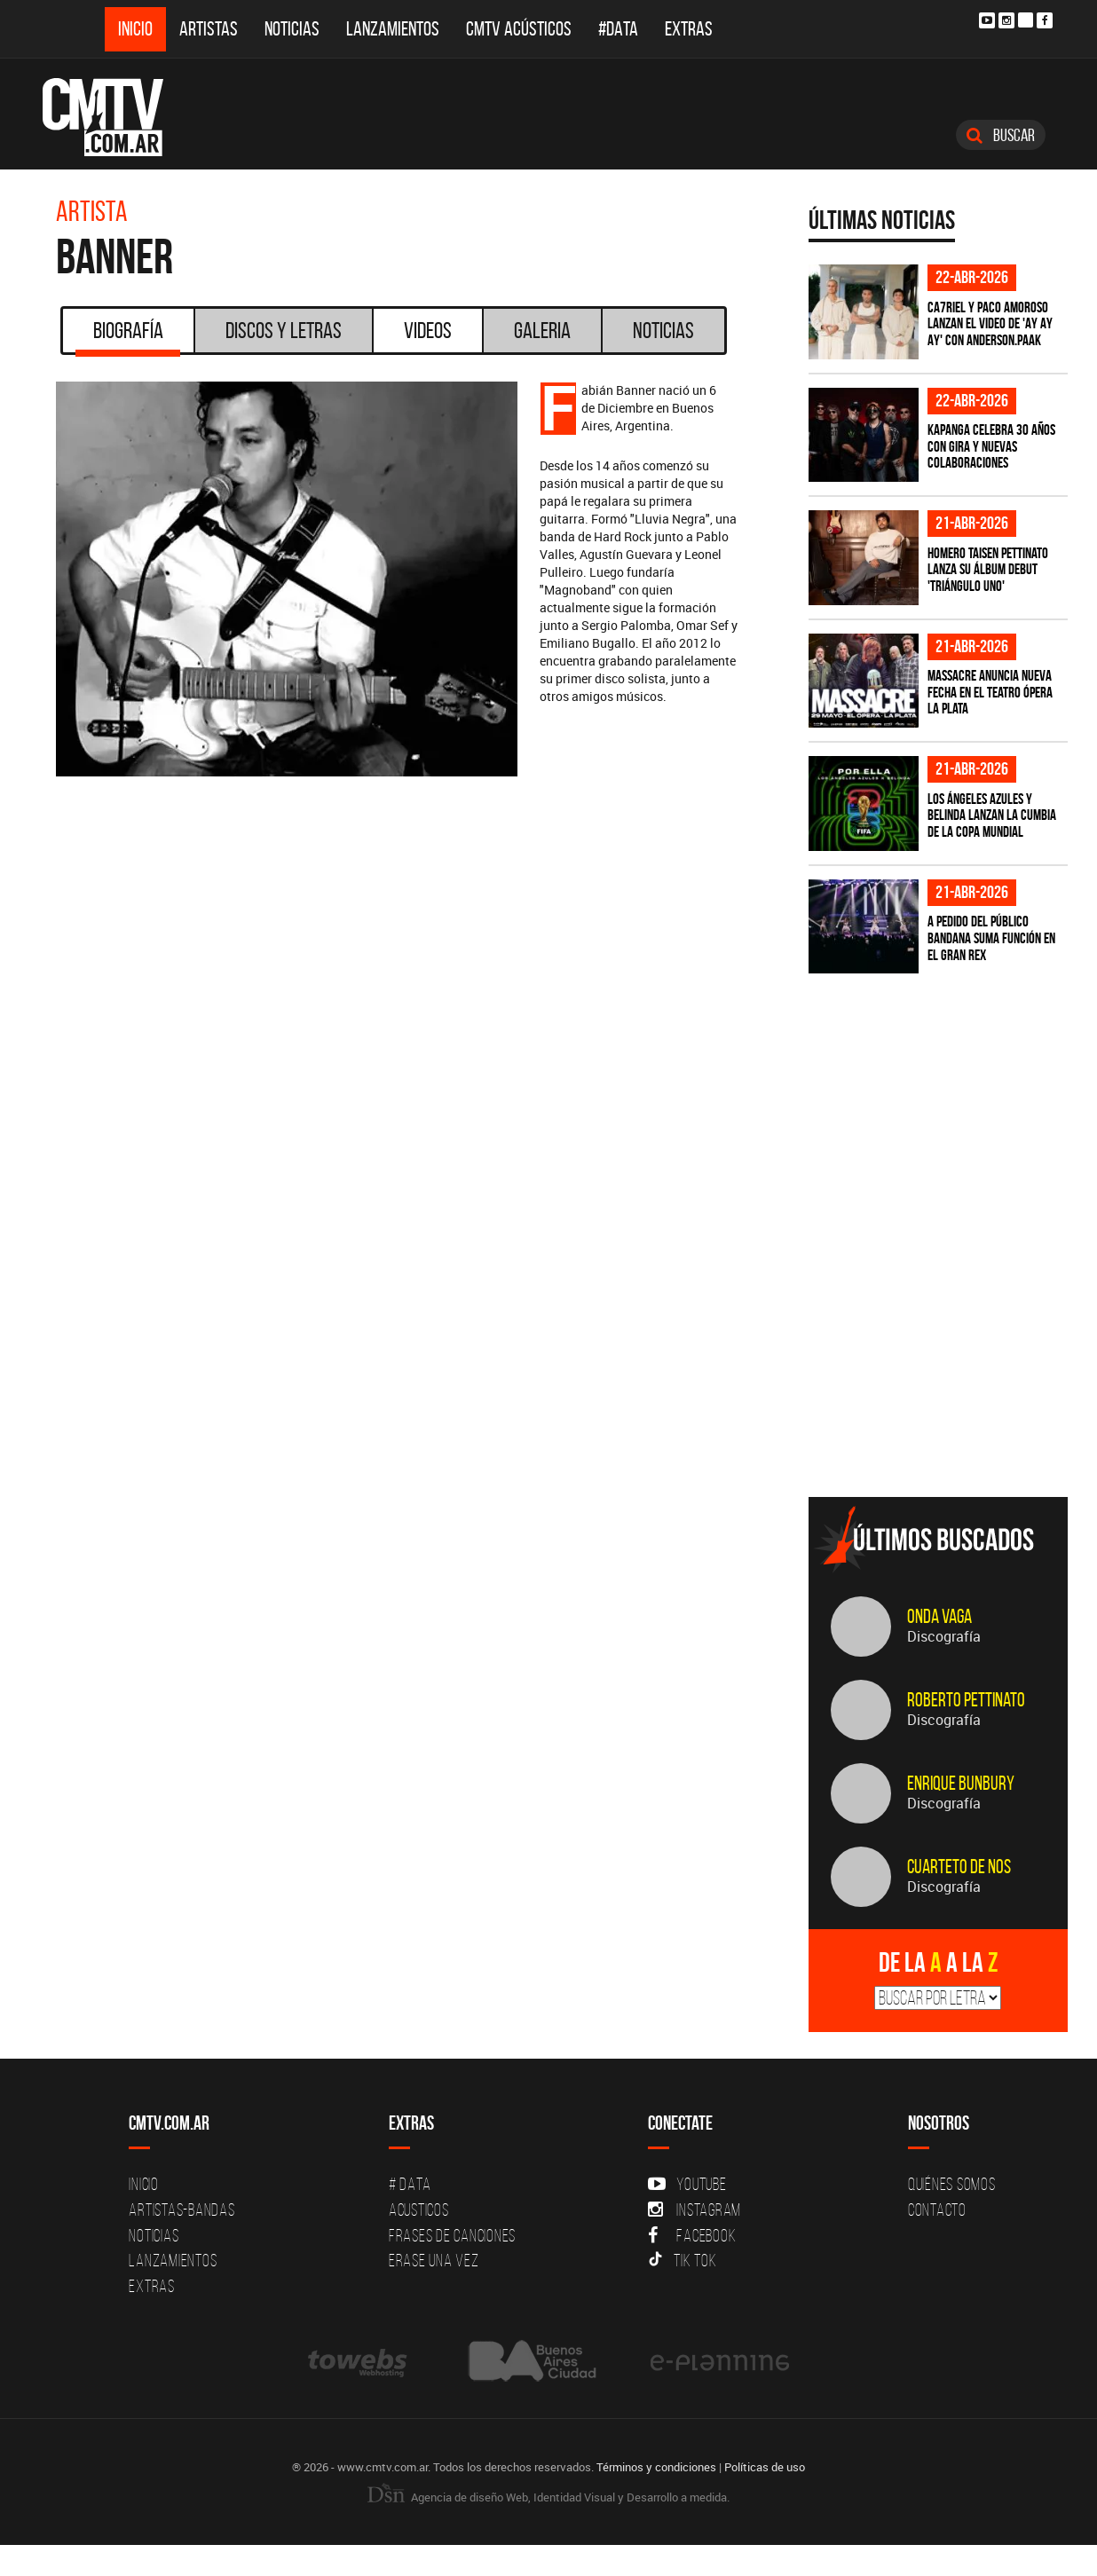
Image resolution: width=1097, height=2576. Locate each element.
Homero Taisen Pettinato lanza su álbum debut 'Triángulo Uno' (987, 569)
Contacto (937, 2209)
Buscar (1001, 135)
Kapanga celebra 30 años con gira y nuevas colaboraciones (991, 445)
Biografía (127, 336)
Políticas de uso (764, 2467)
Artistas (208, 29)
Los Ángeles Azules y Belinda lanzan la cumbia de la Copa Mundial (991, 815)
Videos (428, 330)
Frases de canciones (452, 2235)
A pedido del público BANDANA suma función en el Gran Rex (991, 937)
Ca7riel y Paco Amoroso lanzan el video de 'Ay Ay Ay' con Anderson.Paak (990, 323)
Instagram (694, 2209)
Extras (689, 29)
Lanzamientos (392, 29)
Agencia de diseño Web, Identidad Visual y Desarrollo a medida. (548, 2497)
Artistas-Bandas (181, 2209)
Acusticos (419, 2209)
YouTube (687, 2184)
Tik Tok (682, 2260)
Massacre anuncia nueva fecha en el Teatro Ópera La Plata (990, 691)
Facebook (692, 2235)
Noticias (292, 29)
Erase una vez (434, 2260)
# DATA (410, 2184)
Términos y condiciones (656, 2467)
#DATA (618, 29)
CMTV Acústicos (519, 29)
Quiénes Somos (952, 2184)
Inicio (135, 29)
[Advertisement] (942, 1359)
